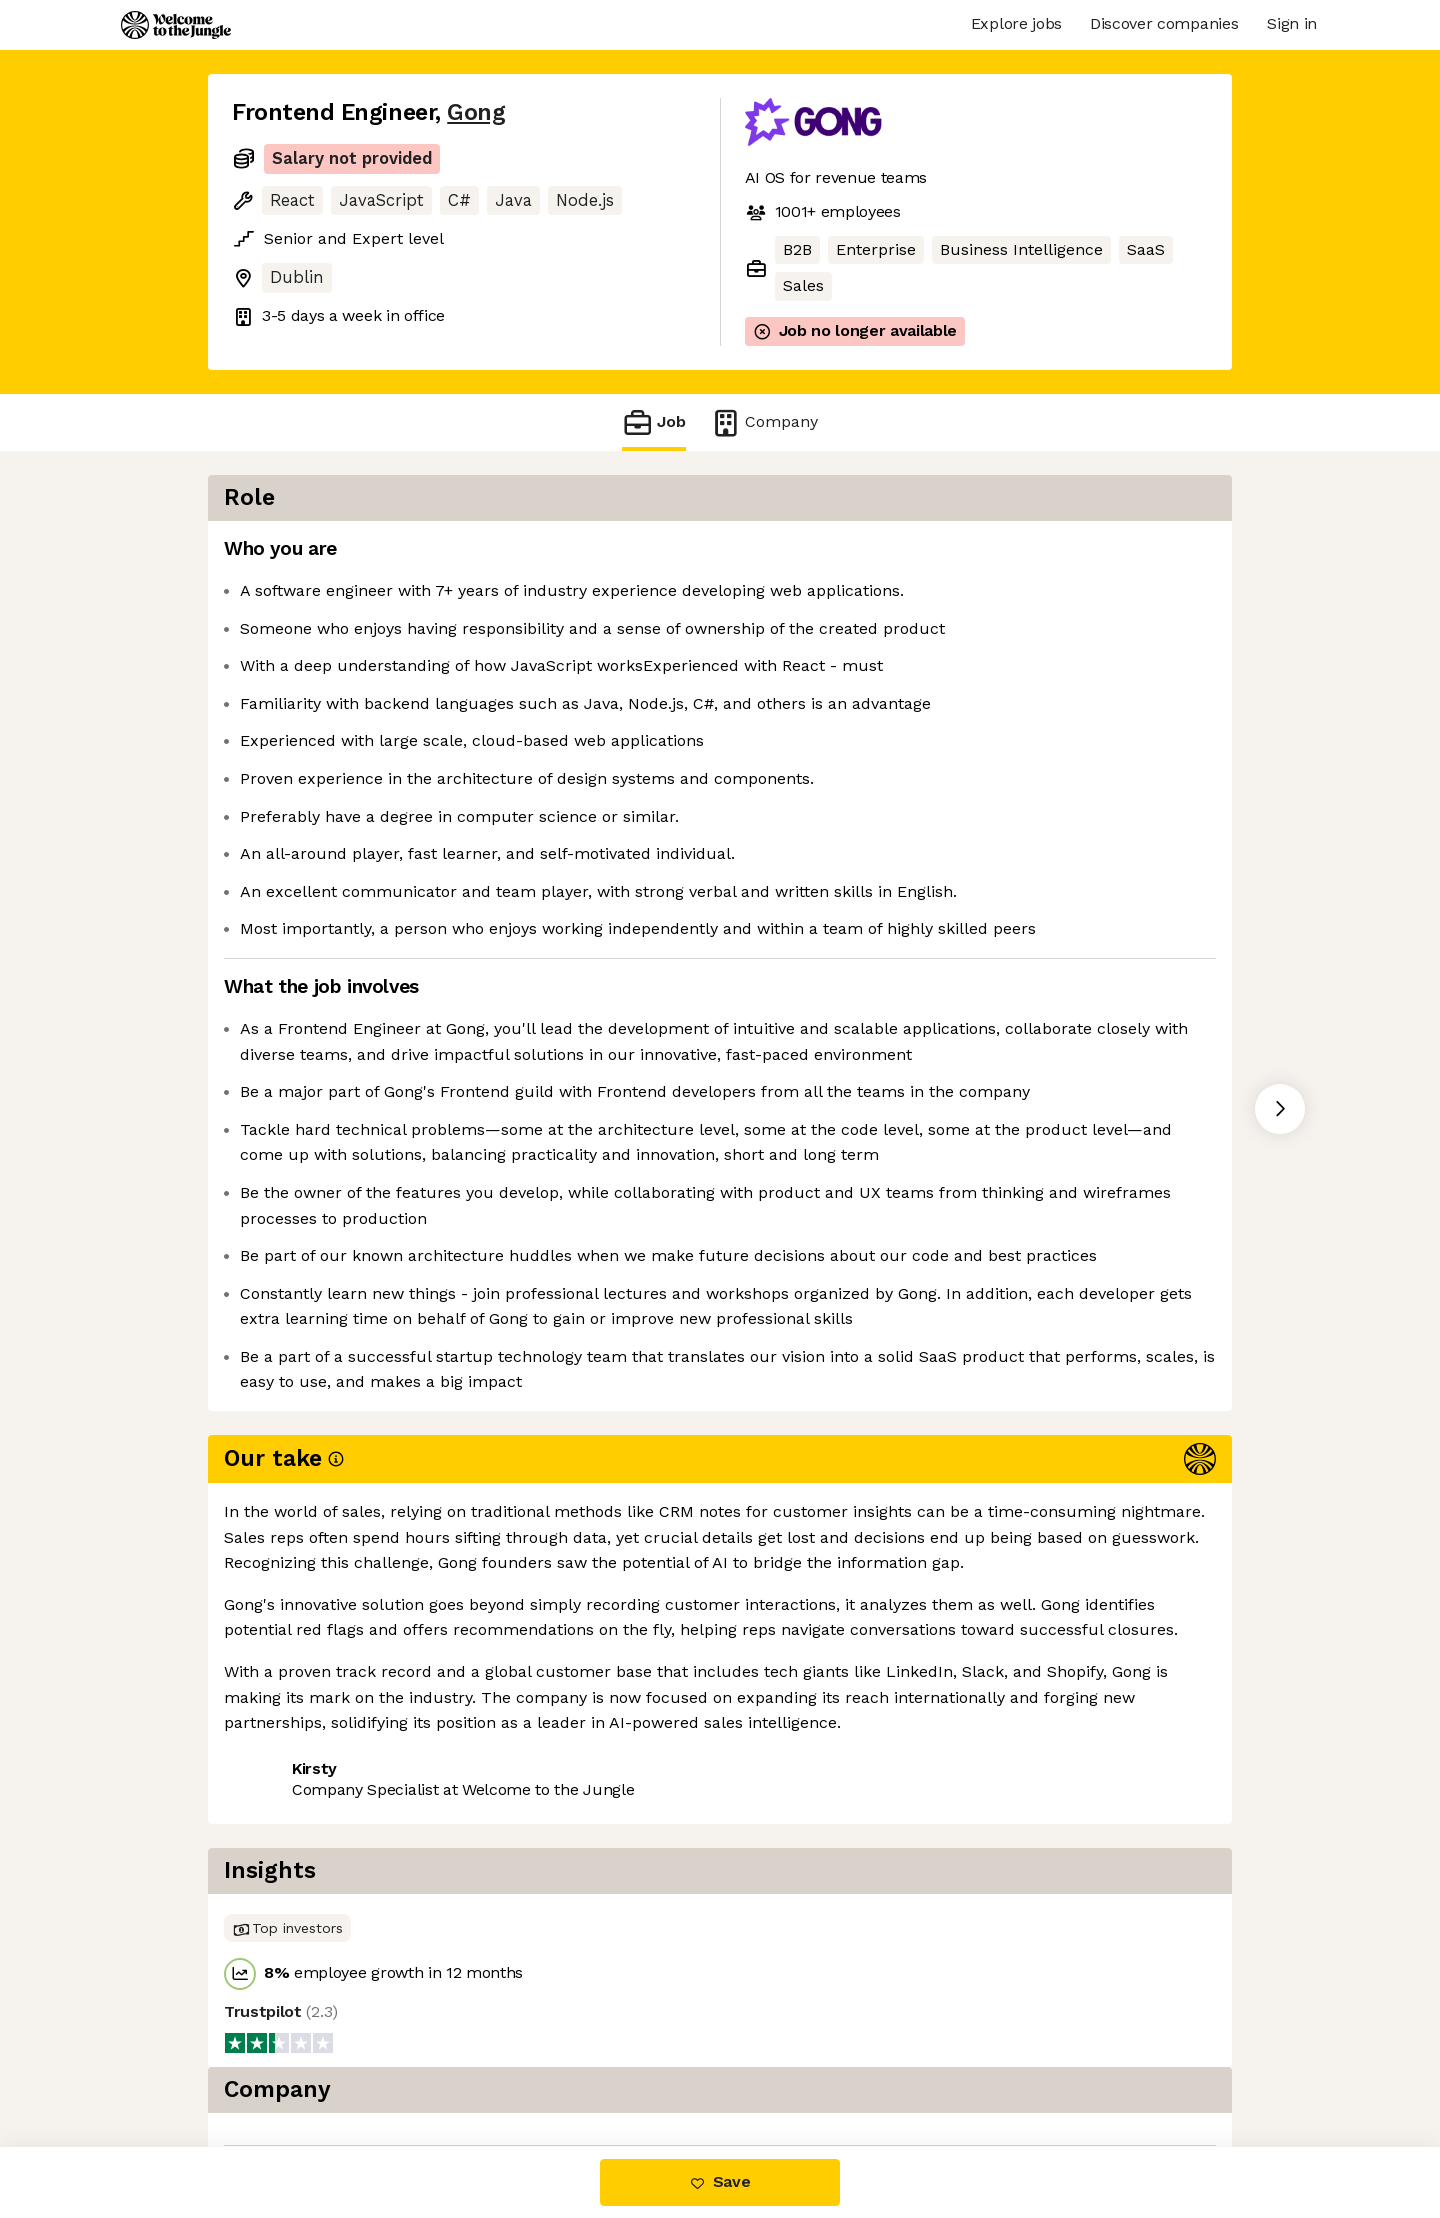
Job (654, 422)
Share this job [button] (287, 1921)
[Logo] (176, 25)
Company (764, 422)
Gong (476, 112)
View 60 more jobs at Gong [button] (477, 1921)
